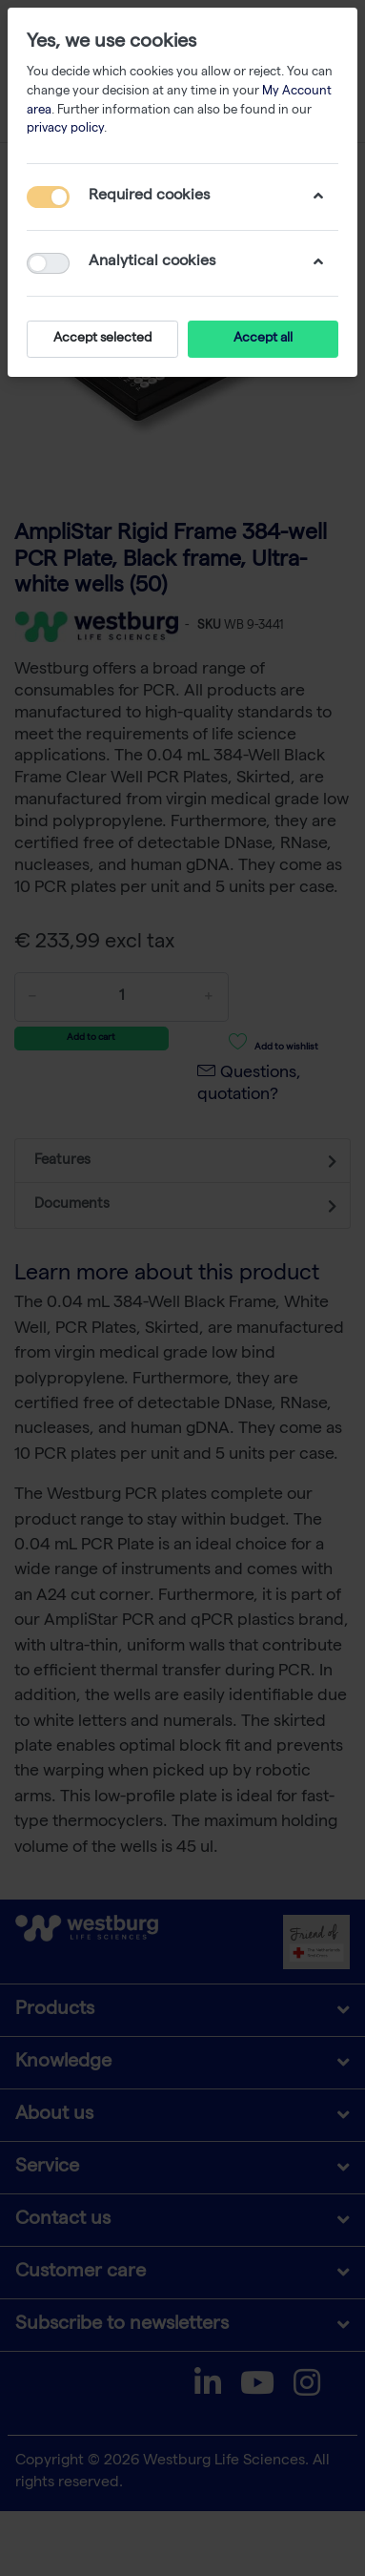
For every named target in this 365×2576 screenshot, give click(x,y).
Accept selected (102, 338)
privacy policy (65, 129)
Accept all (263, 338)
